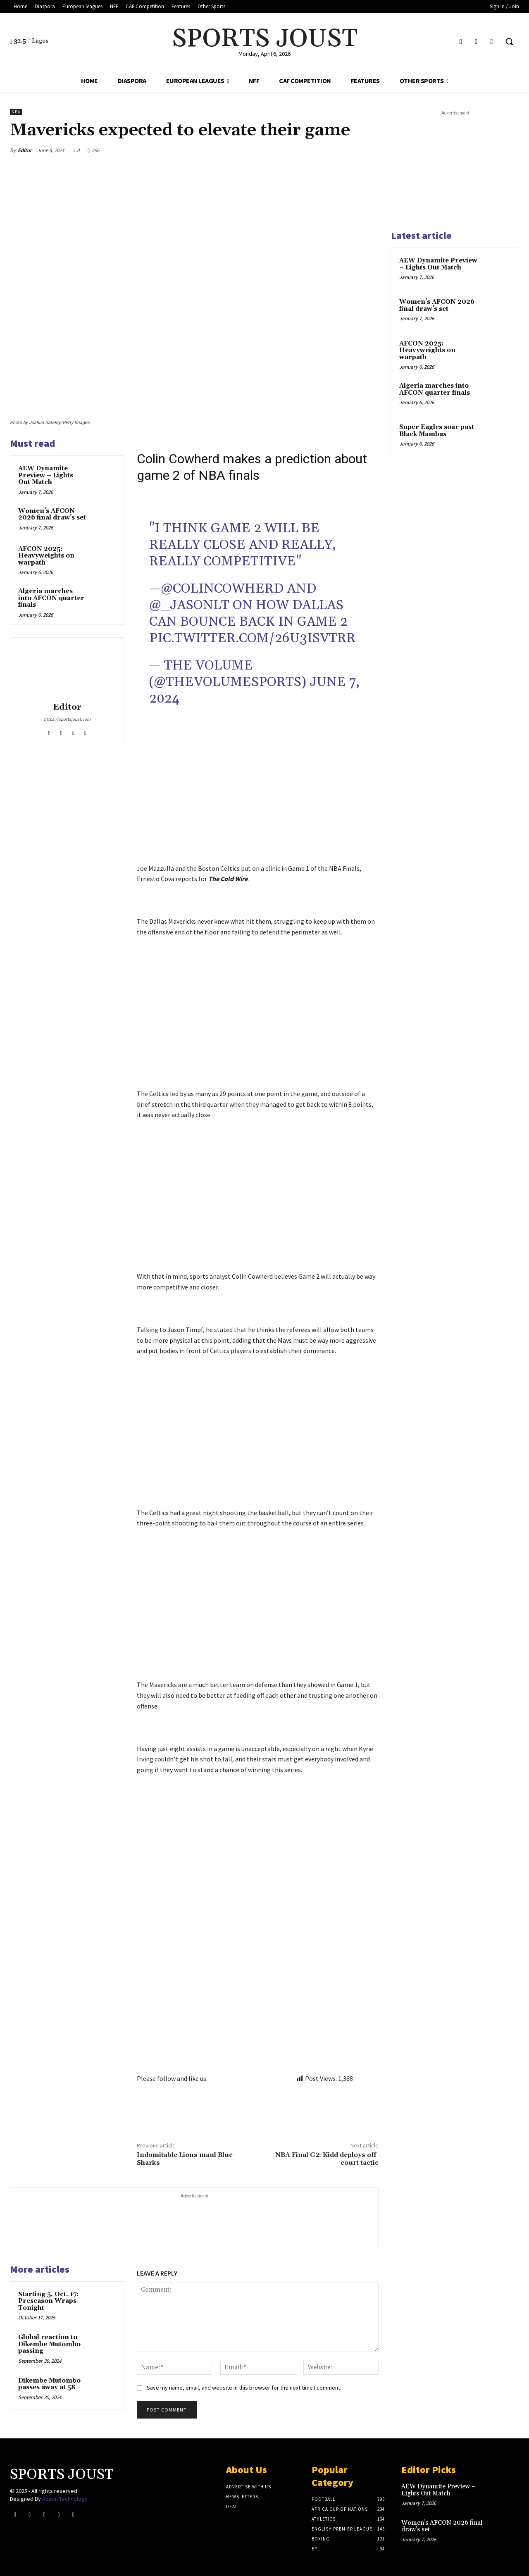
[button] (509, 41)
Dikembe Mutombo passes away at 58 (49, 2384)
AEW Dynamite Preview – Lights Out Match (45, 475)
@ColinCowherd (222, 588)
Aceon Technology (65, 2498)
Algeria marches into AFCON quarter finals (51, 598)
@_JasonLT (189, 605)
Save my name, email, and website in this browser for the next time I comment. (244, 2387)
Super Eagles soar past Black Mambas (436, 430)
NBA (16, 112)
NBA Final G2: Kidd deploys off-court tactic (327, 2159)
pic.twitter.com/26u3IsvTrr (252, 638)
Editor (25, 150)
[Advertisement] (258, 802)
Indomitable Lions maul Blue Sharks (185, 2159)
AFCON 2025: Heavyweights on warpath (46, 556)
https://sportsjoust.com (67, 719)
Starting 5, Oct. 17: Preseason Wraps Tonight (48, 2301)
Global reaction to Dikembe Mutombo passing (49, 2344)
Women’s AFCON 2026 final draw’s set (52, 514)
